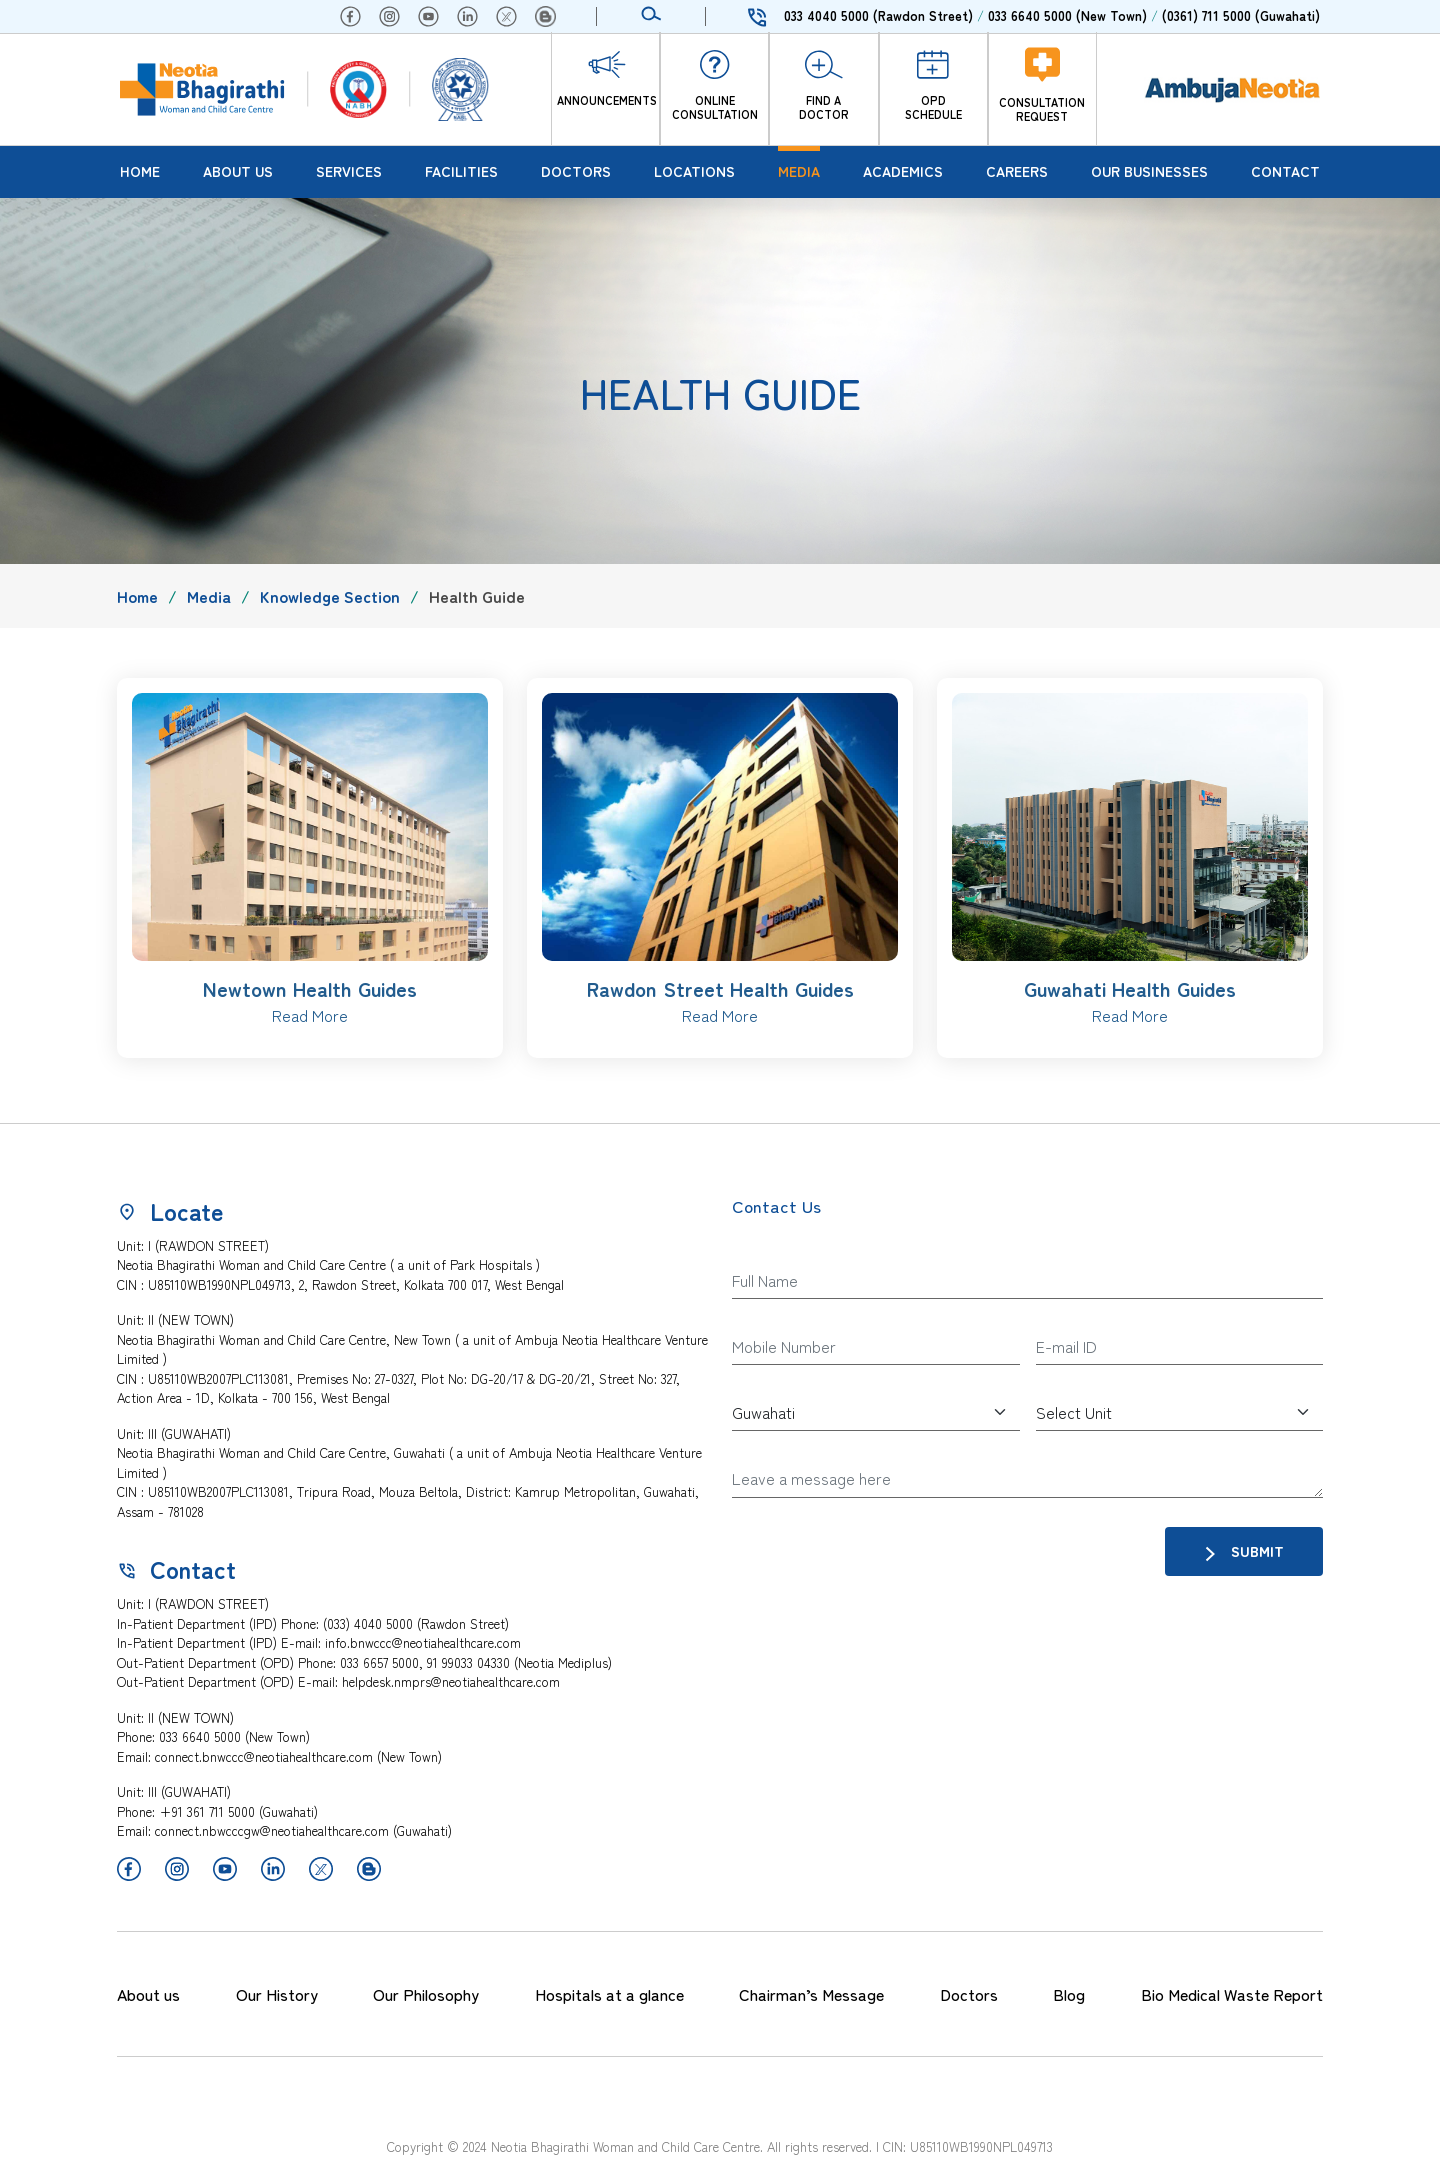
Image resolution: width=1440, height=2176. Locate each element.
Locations (694, 171)
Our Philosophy (426, 1994)
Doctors (576, 171)
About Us (238, 171)
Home (140, 171)
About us (148, 1994)
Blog (1069, 1994)
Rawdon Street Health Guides (720, 988)
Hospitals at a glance (609, 1994)
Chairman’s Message (811, 1994)
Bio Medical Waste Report (1232, 1994)
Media (799, 171)
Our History (277, 1994)
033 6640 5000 (1067, 15)
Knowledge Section (330, 596)
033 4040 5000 (878, 15)
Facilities (461, 171)
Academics (903, 171)
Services (349, 171)
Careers (1017, 171)
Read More (310, 1015)
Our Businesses (1149, 171)
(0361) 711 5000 (1241, 15)
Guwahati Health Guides (1130, 988)
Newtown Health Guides (310, 988)
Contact (1285, 171)
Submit (1244, 1551)
